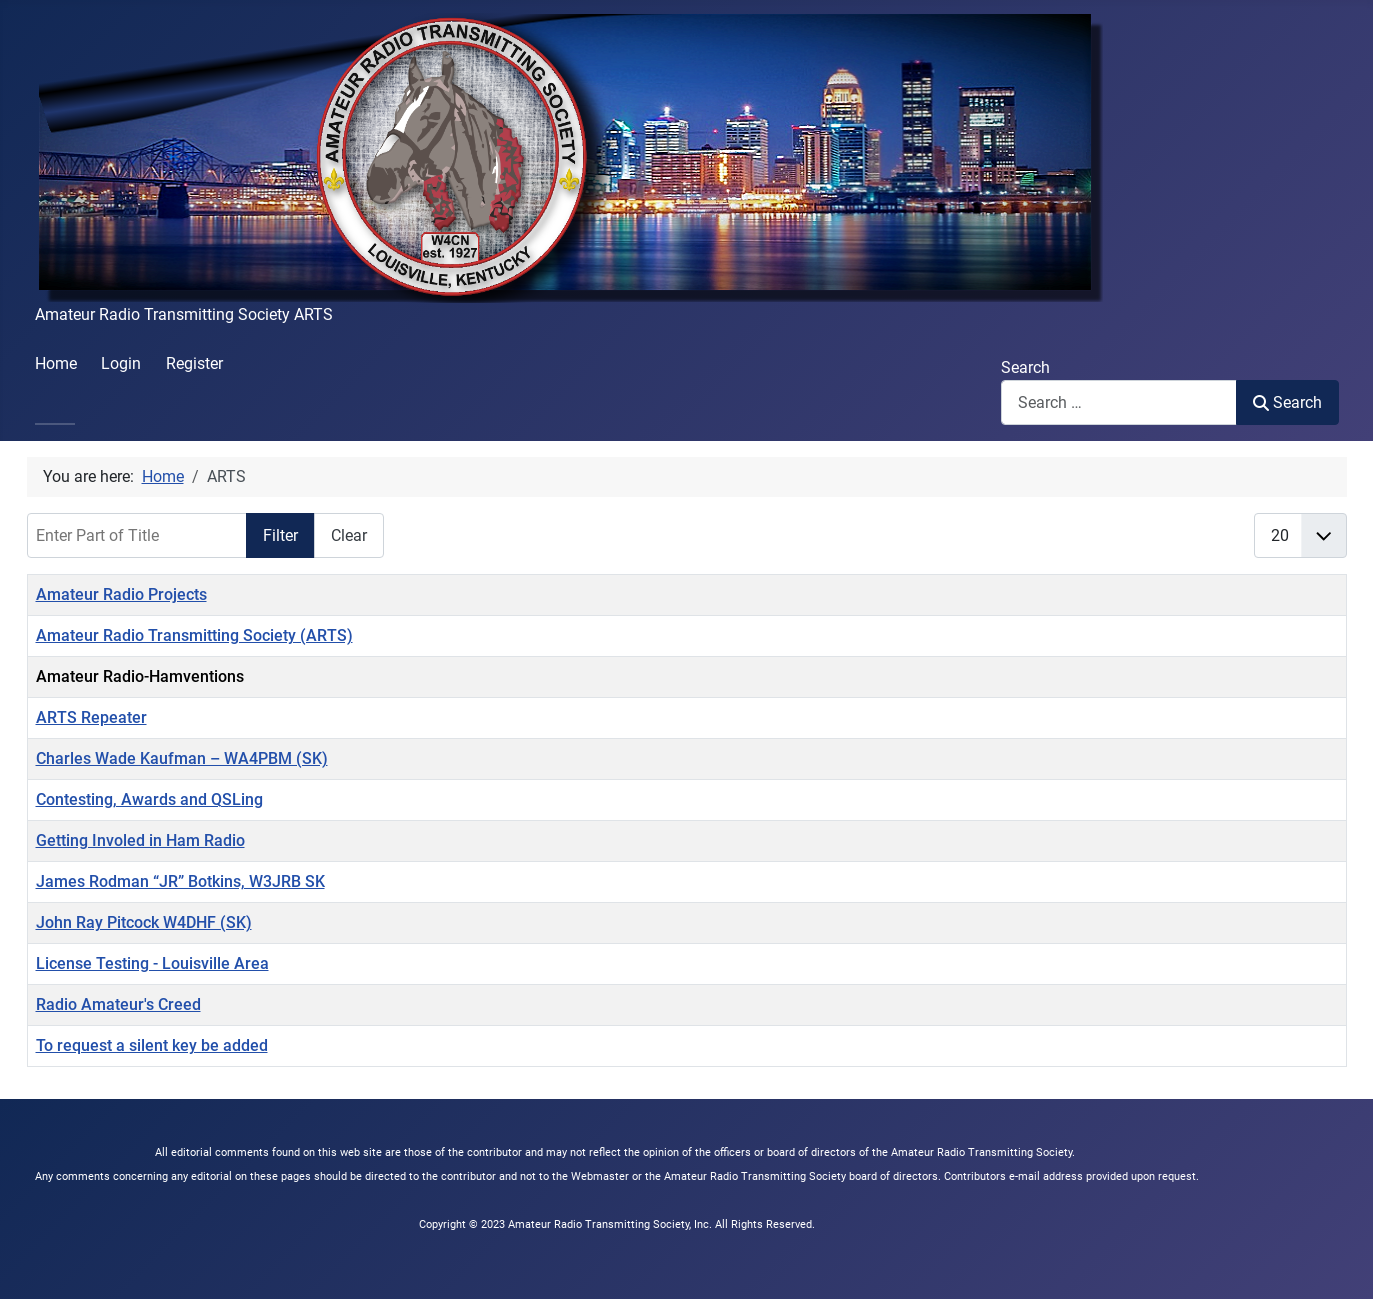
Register (194, 363)
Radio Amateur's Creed (118, 1004)
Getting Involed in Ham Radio (140, 840)
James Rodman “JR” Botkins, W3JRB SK (180, 881)
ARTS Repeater (91, 717)
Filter (280, 535)
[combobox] (1119, 402)
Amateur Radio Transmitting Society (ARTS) (194, 635)
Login (121, 363)
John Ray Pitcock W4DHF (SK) (144, 922)
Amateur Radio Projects (121, 594)
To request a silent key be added (152, 1045)
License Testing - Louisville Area (152, 963)
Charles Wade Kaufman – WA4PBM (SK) (182, 758)
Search (1025, 367)
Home (56, 363)
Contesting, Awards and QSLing (149, 799)
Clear (349, 535)
